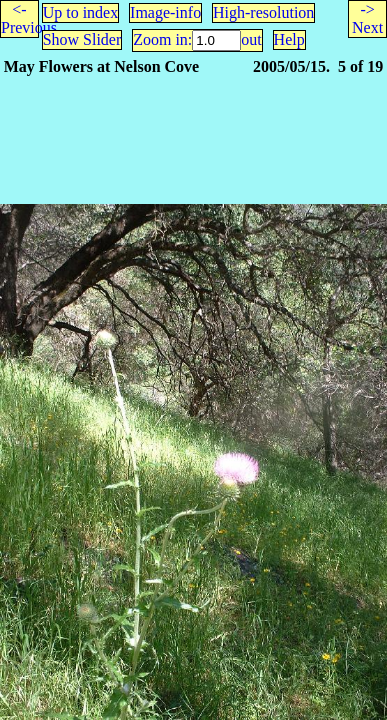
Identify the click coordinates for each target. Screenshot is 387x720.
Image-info (165, 12)
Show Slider (82, 39)
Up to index (81, 12)
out (251, 39)
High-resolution (263, 12)
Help (289, 39)
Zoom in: (162, 39)
